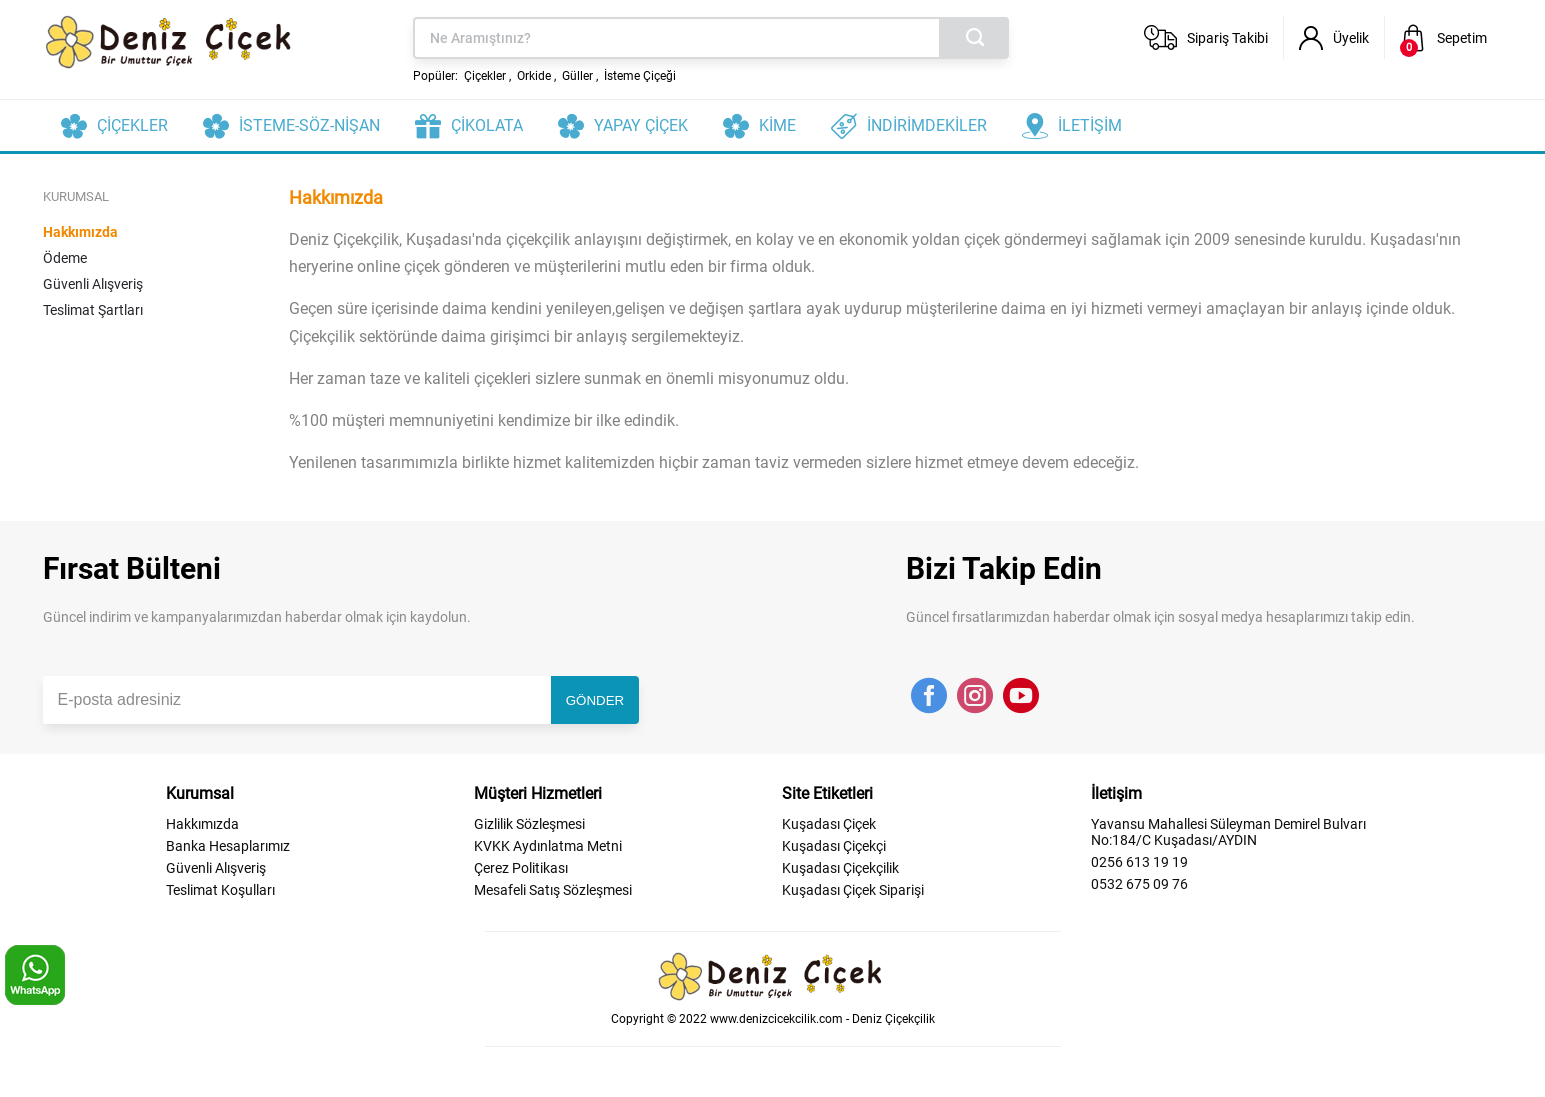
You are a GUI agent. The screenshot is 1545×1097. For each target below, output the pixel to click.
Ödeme (65, 258)
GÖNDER (595, 700)
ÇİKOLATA (487, 125)
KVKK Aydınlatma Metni (548, 846)
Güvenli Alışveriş (93, 284)
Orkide (534, 76)
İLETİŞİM (1090, 125)
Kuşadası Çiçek (829, 824)
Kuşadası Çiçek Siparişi (853, 890)
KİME (777, 125)
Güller (577, 76)
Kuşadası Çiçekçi (834, 846)
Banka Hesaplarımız (228, 846)
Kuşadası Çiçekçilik (840, 868)
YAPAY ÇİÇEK (641, 125)
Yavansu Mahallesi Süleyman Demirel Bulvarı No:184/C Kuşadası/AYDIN (1228, 832)
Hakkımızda (80, 232)
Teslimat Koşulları (220, 890)
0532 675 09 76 (1139, 884)
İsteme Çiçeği (640, 76)
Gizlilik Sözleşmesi (529, 824)
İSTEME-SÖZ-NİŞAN (309, 125)
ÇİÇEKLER (132, 125)
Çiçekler (485, 76)
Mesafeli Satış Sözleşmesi (553, 890)
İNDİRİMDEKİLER (927, 125)
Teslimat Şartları (93, 310)
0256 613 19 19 (1139, 862)
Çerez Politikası (521, 868)
